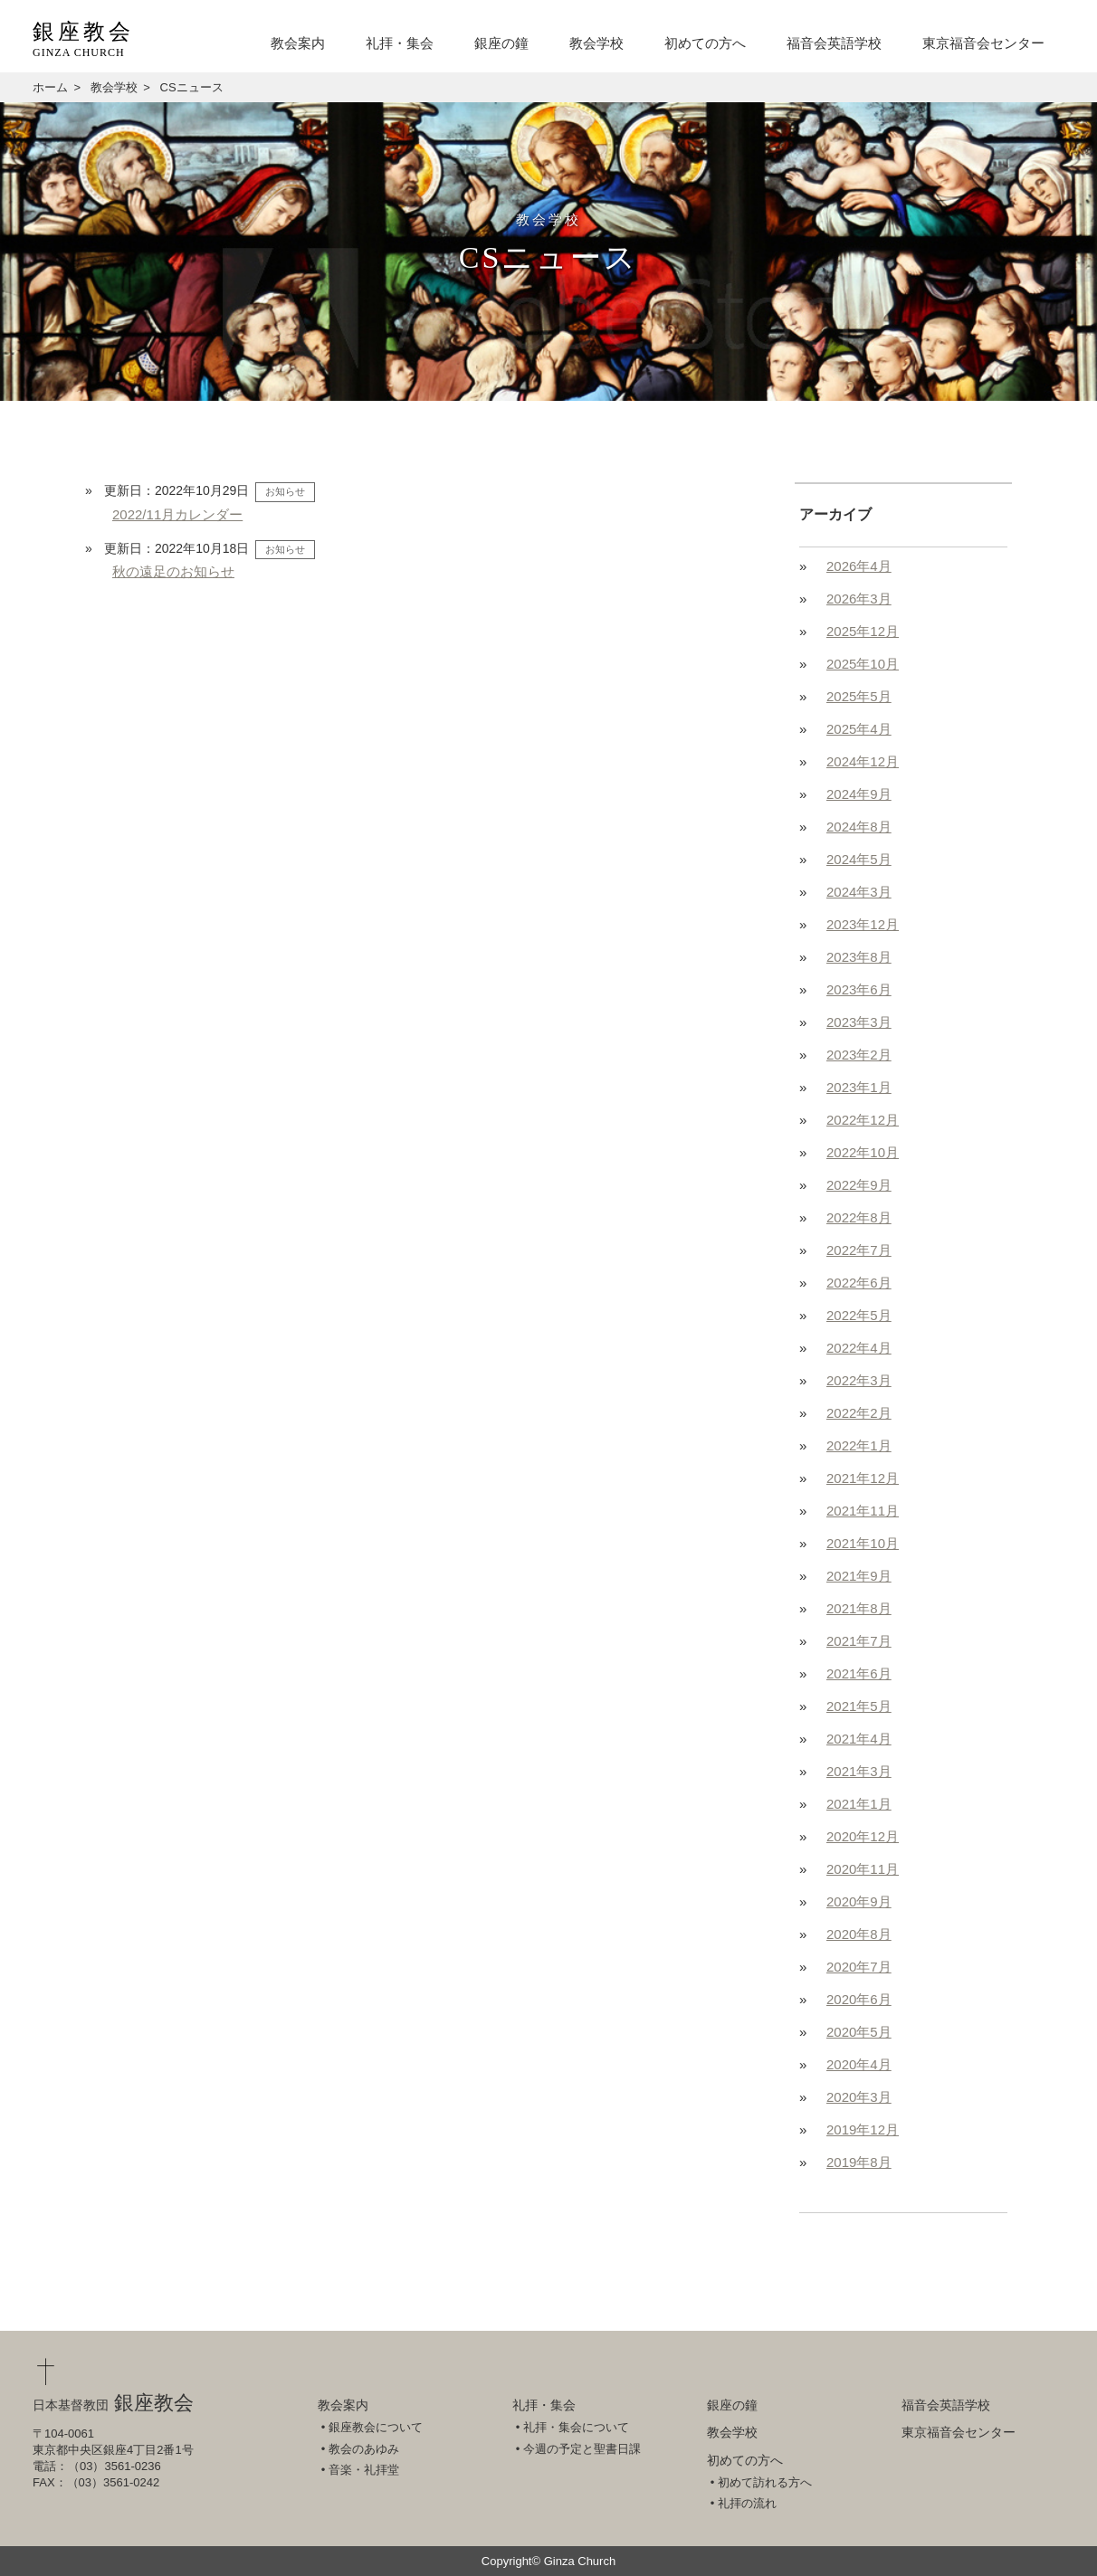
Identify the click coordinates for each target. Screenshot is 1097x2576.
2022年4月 (859, 1347)
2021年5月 (859, 1706)
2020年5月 (859, 2031)
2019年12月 (862, 2129)
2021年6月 (859, 1673)
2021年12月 (862, 1478)
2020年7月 (859, 1966)
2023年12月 (862, 924)
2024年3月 (859, 891)
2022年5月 (859, 1315)
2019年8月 (859, 2162)
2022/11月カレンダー (177, 514)
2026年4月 (859, 566)
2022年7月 (859, 1250)
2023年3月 (859, 1022)
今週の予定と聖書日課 (582, 2449)
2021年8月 (859, 1608)
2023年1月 (859, 1087)
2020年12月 (862, 1836)
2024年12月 (862, 761)
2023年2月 (859, 1054)
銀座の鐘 (501, 43)
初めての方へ (705, 43)
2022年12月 (862, 1119)
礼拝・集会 (400, 43)
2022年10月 (862, 1152)
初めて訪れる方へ (765, 2482)
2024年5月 (859, 859)
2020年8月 (859, 1934)
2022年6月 (859, 1282)
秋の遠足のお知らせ (173, 571)
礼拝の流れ (747, 2503)
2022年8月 (859, 1217)
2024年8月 (859, 826)
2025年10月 (862, 663)
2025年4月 (859, 729)
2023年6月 (859, 989)
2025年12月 (862, 631)
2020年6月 (859, 1999)
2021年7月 (859, 1641)
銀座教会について (376, 2427)
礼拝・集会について (576, 2427)
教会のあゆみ (364, 2449)
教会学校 (596, 43)
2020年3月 (859, 2097)
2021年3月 (859, 1771)
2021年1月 (859, 1803)
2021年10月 (862, 1543)
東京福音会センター (983, 43)
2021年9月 (859, 1575)
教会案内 (298, 43)
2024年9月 (859, 794)
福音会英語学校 (834, 43)
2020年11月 (862, 1869)
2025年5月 (859, 696)
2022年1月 (859, 1445)
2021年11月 (862, 1510)
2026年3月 (859, 598)
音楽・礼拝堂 (364, 2469)
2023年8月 (859, 957)
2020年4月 (859, 2064)
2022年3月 (859, 1380)
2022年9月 (859, 1185)
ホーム (50, 87)
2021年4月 (859, 1738)
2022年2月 (859, 1413)
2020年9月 (859, 1901)
